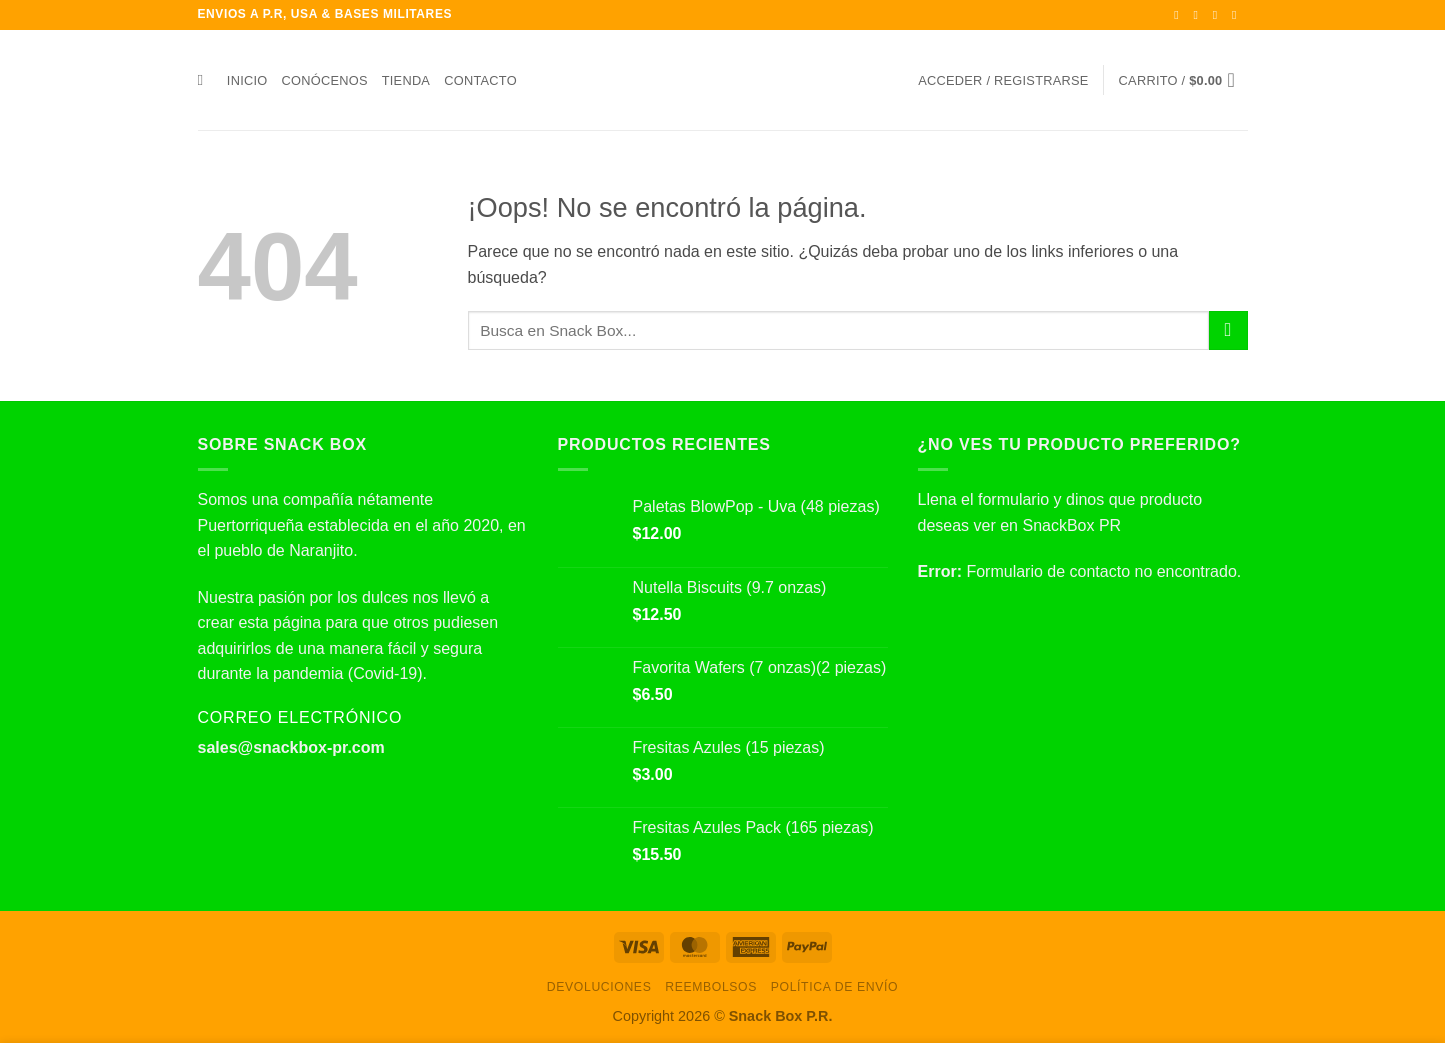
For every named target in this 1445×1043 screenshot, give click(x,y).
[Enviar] (1228, 330)
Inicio (247, 80)
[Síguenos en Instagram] (1200, 15)
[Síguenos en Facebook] (1180, 15)
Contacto (480, 80)
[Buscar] (205, 80)
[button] (1003, 80)
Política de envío (834, 987)
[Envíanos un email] (1238, 15)
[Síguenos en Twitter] (1219, 15)
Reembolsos (711, 987)
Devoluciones (599, 987)
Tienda (406, 80)
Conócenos (325, 80)
